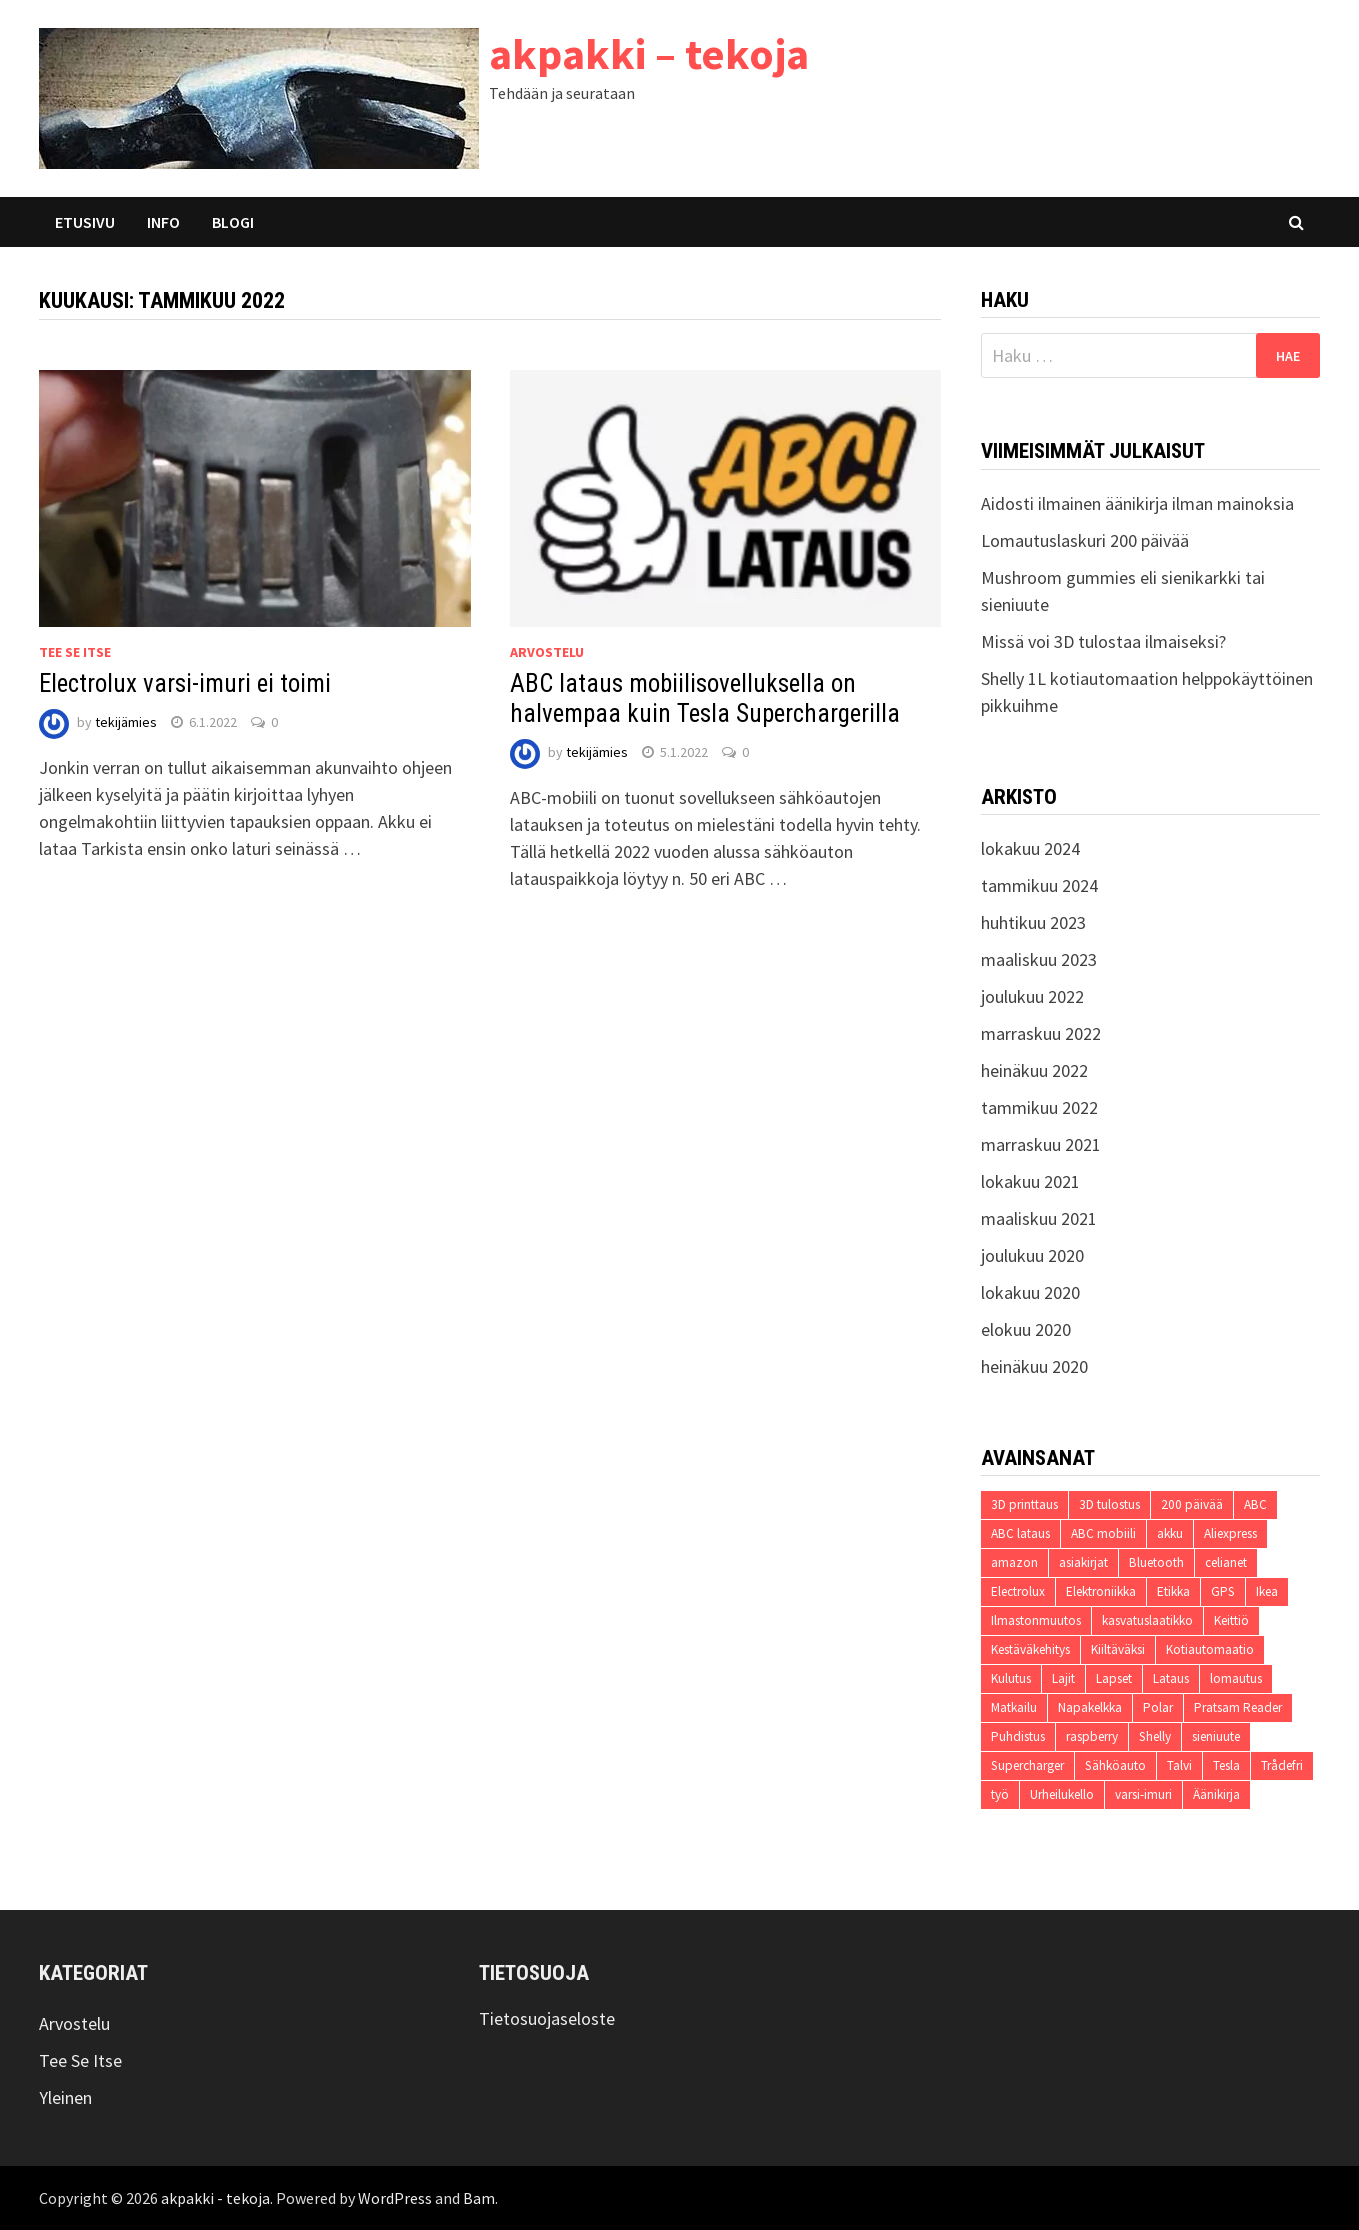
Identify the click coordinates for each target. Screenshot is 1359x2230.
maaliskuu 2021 (1039, 1218)
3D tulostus (1109, 1504)
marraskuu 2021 (1041, 1144)
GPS (1223, 1591)
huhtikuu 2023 (1033, 922)
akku (1170, 1533)
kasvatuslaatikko (1147, 1620)
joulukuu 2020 (1032, 1255)
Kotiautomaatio (1210, 1649)
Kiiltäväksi (1118, 1649)
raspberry (1092, 1736)
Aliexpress (1230, 1533)
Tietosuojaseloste (547, 2018)
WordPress (395, 2198)
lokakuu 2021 (1030, 1181)
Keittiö (1231, 1620)
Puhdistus (1018, 1736)
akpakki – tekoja (649, 53)
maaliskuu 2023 (1039, 959)
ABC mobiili (1103, 1533)
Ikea (1267, 1591)
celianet (1226, 1562)
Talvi (1179, 1765)
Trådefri (1282, 1765)
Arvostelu (547, 652)
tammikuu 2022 (1039, 1107)
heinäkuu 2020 (1034, 1366)
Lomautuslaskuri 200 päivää (1085, 540)
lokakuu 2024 (1030, 848)
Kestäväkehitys (1030, 1649)
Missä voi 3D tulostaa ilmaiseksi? (1103, 641)
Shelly (1155, 1736)
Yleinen (65, 2097)
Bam (479, 2198)
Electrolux (1018, 1591)
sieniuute (1216, 1736)
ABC (1255, 1504)
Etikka (1173, 1591)
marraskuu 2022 (1041, 1033)
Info (163, 222)
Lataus (1171, 1678)
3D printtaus (1024, 1504)
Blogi (233, 222)
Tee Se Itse (75, 652)
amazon (1014, 1562)
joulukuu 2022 (1032, 996)
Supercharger (1027, 1765)
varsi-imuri (1143, 1794)
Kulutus (1011, 1678)
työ (1000, 1794)
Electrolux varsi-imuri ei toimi (185, 683)
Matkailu (1014, 1707)
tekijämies (126, 722)
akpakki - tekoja (215, 2198)
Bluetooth (1156, 1562)
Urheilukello (1062, 1794)
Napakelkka (1090, 1707)
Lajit (1063, 1678)
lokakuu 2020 (1030, 1292)
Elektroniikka (1101, 1591)
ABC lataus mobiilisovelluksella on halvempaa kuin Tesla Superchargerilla (705, 698)
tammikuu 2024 (1039, 885)
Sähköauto (1115, 1765)
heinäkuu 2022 (1034, 1070)
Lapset (1114, 1678)
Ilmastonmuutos (1036, 1620)
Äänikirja (1216, 1794)
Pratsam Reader (1238, 1707)
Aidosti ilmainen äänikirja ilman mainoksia (1137, 503)
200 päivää (1192, 1504)
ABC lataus (1020, 1533)
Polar (1158, 1707)
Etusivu (85, 222)
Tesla (1226, 1765)
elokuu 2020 (1026, 1329)
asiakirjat (1083, 1562)
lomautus (1236, 1678)
